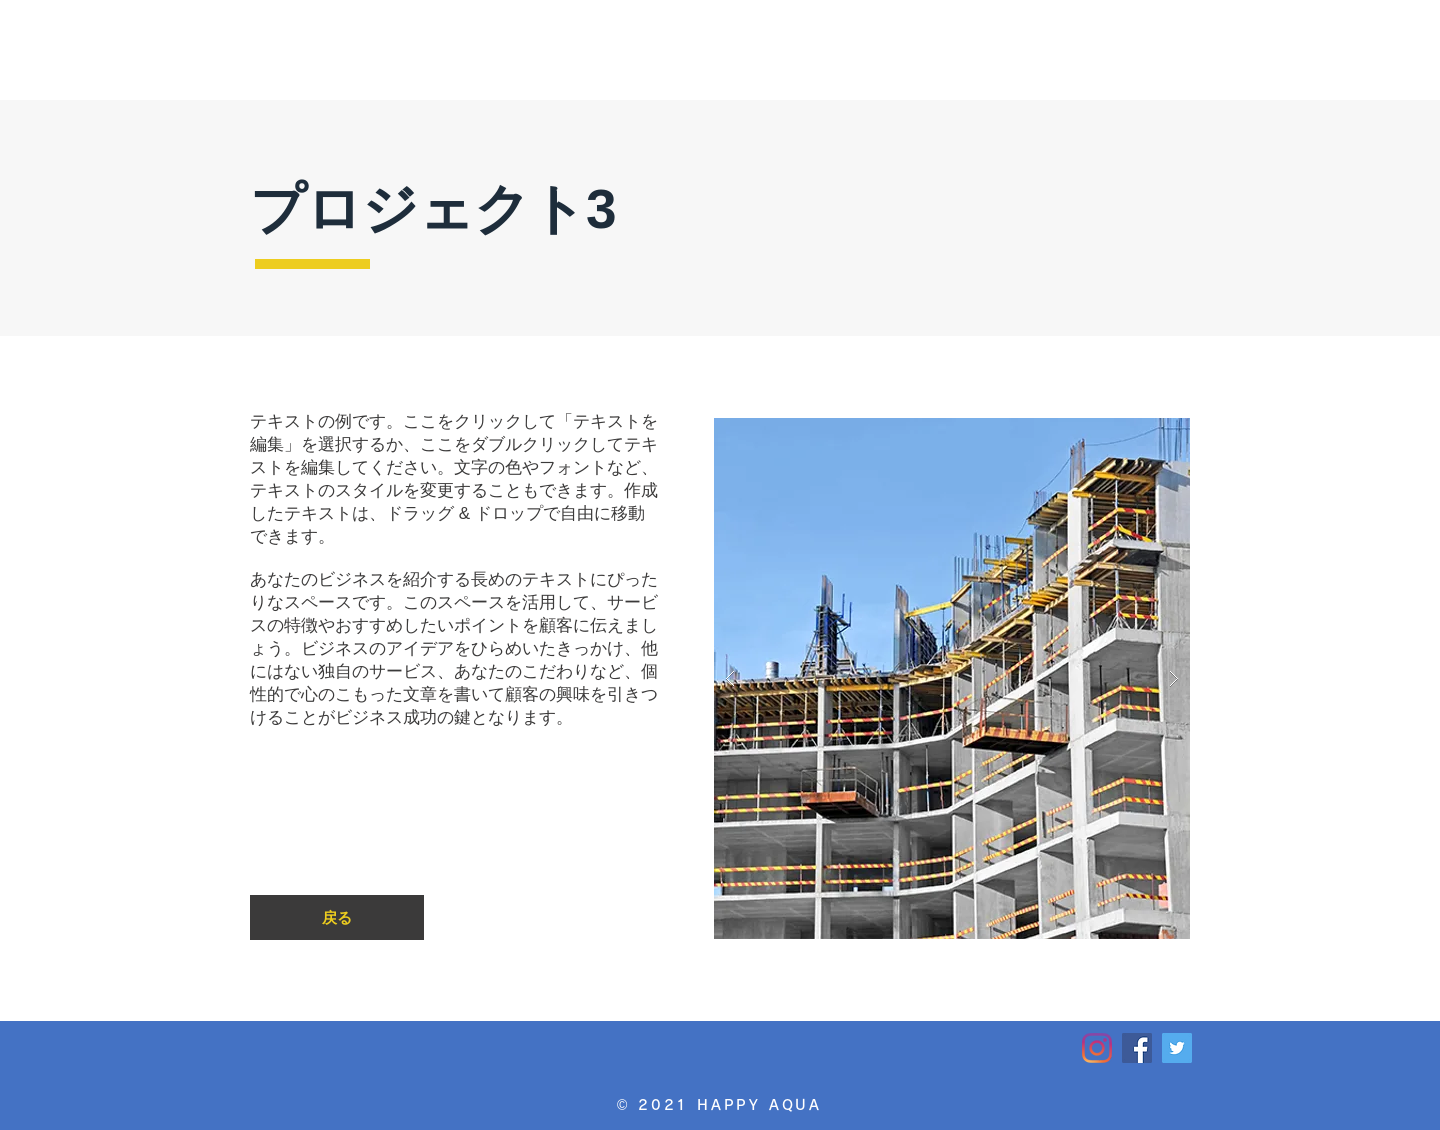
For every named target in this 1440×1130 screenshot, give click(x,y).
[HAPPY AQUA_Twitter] (1177, 1048)
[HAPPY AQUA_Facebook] (1137, 1048)
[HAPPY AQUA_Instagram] (1097, 1048)
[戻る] (337, 917)
